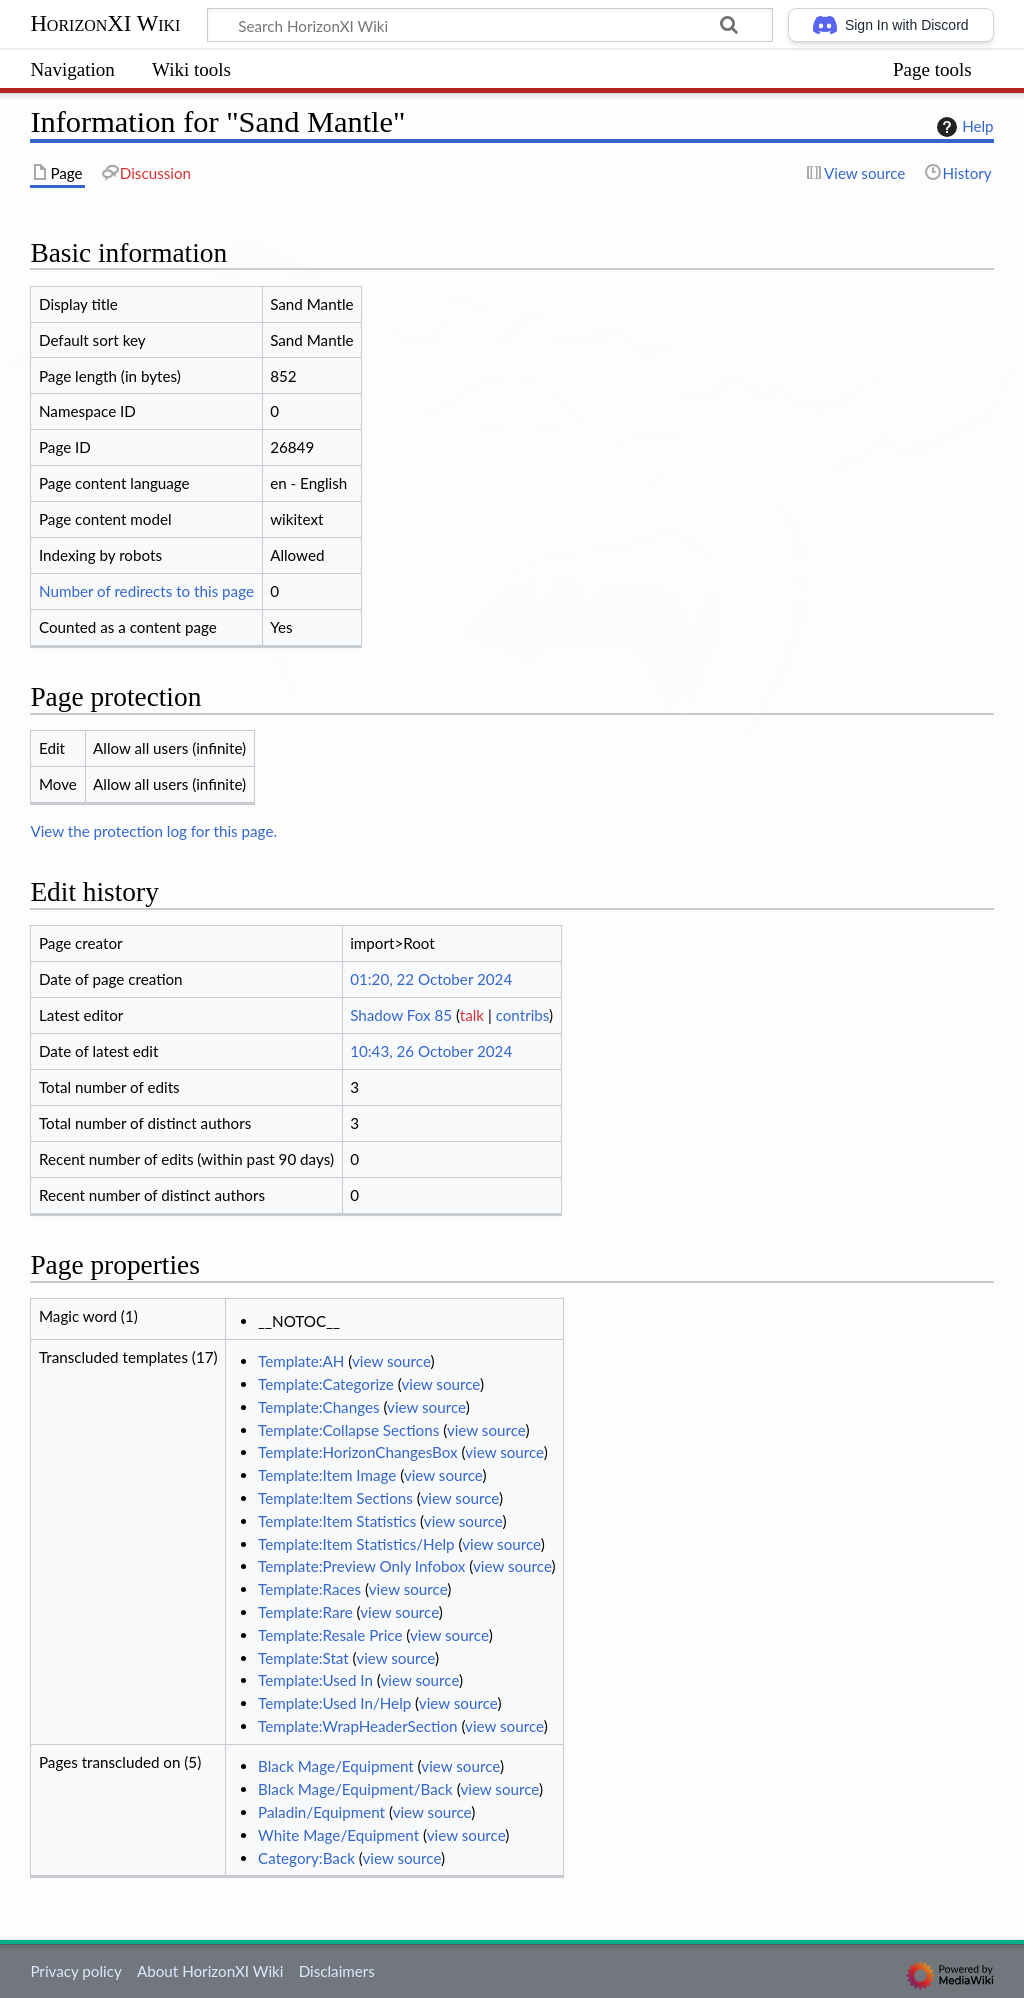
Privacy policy (75, 1971)
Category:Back (306, 1858)
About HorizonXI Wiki (210, 1971)
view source (391, 1361)
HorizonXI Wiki (105, 23)
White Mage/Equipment (338, 1835)
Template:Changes (318, 1407)
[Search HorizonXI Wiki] (490, 25)
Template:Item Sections (335, 1498)
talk (472, 1015)
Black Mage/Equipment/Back (355, 1789)
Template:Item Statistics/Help (356, 1544)
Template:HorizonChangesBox (358, 1452)
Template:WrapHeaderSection (357, 1726)
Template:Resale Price (330, 1635)
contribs (522, 1015)
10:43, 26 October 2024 (431, 1051)
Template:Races (309, 1589)
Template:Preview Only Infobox (361, 1566)
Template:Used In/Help (334, 1703)
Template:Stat (303, 1658)
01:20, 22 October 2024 (431, 979)
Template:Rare (305, 1612)
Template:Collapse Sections (348, 1430)
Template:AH (301, 1361)
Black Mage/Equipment (336, 1766)
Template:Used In (315, 1680)
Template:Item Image (327, 1475)
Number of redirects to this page (146, 591)
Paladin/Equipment (321, 1812)
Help (962, 127)
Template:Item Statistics (337, 1521)
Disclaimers (337, 1971)
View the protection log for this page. (153, 831)
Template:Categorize (326, 1384)
